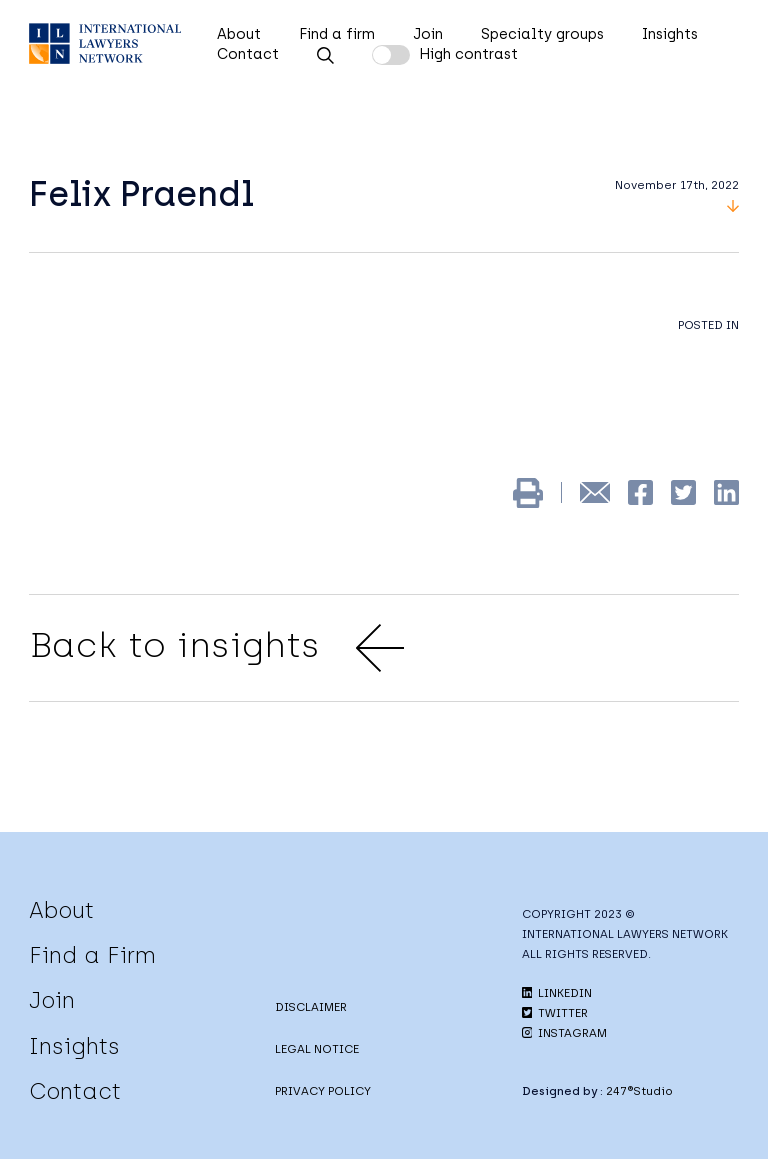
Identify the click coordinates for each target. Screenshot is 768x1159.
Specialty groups (542, 34)
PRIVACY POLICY (323, 1091)
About (239, 34)
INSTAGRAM (564, 1033)
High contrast (468, 54)
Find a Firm (92, 955)
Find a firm (337, 34)
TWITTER (555, 1013)
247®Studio (639, 1091)
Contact (248, 54)
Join (428, 34)
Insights (670, 34)
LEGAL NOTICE (317, 1049)
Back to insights (216, 648)
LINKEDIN (557, 993)
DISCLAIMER (311, 1007)
